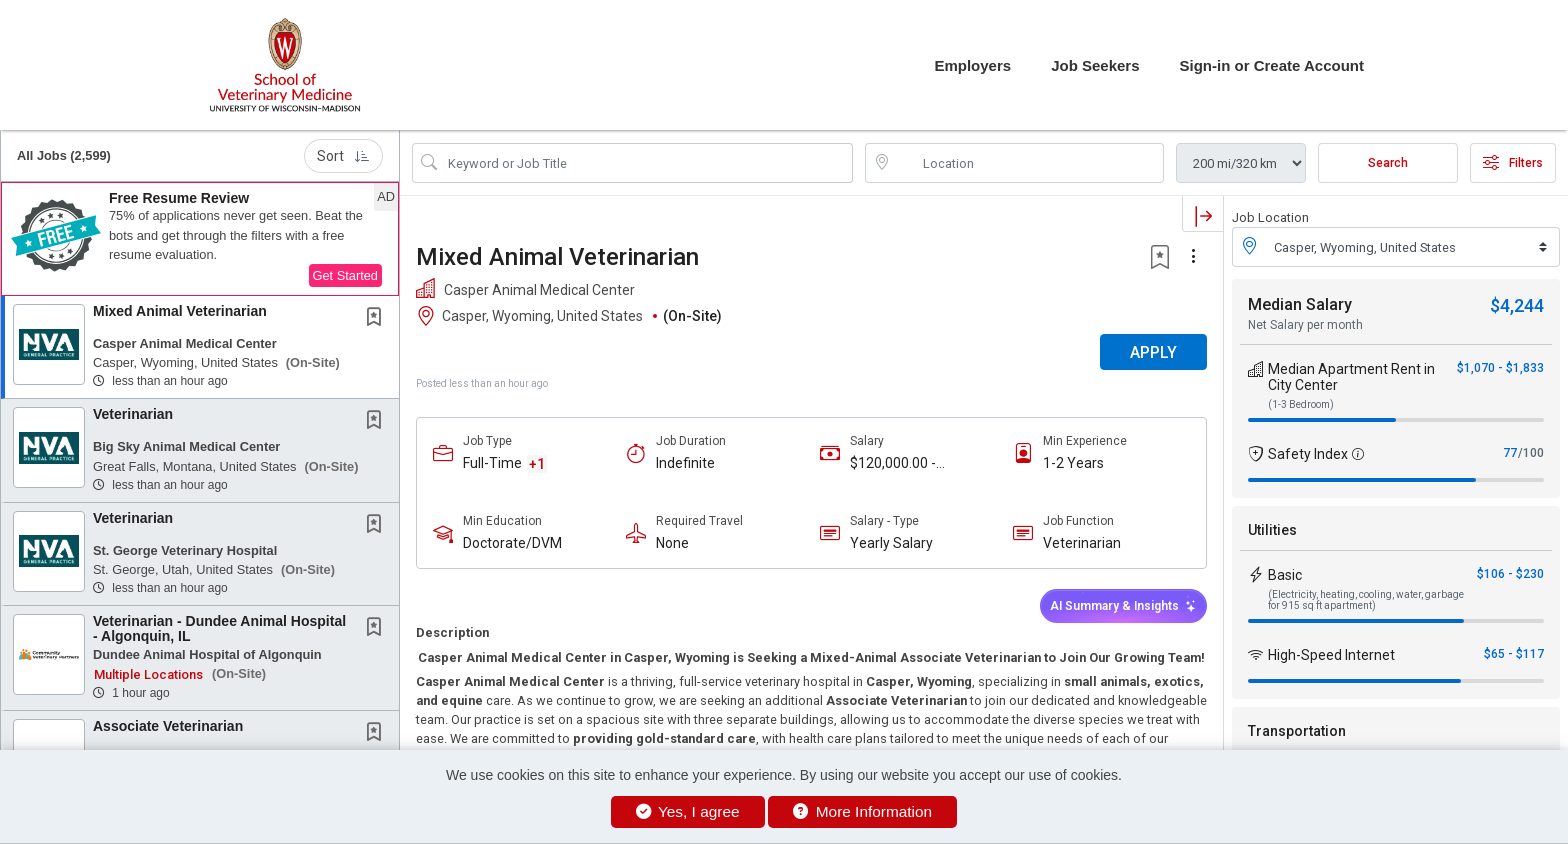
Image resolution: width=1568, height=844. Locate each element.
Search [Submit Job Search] (1388, 163)
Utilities (1272, 530)
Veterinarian (133, 414)
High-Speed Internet (1331, 655)
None (672, 543)
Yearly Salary (891, 543)
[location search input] (1028, 163)
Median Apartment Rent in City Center (1351, 377)
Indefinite (685, 463)
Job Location (1270, 217)
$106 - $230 (1510, 574)
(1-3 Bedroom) (1301, 404)
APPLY (1153, 352)
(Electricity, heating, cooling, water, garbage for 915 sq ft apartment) (1366, 600)
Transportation (1297, 731)
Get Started (345, 275)
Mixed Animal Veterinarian (180, 311)
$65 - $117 (1514, 654)
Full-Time (492, 463)
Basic (1285, 575)
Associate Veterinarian (168, 726)
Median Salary (1300, 304)
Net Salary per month (1305, 325)
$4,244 (1517, 305)
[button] (200, 239)
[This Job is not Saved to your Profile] (378, 319)
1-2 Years (1073, 463)
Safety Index (1308, 454)
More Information (862, 811)
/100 (1531, 453)
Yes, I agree (688, 811)
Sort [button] (343, 156)
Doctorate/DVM (512, 543)
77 (1510, 453)
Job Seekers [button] (1095, 65)
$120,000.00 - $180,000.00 (893, 463)
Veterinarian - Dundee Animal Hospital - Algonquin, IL (219, 628)
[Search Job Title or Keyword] (646, 163)
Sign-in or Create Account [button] (1272, 65)
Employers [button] (972, 65)
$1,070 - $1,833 (1500, 368)
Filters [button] (1513, 163)
